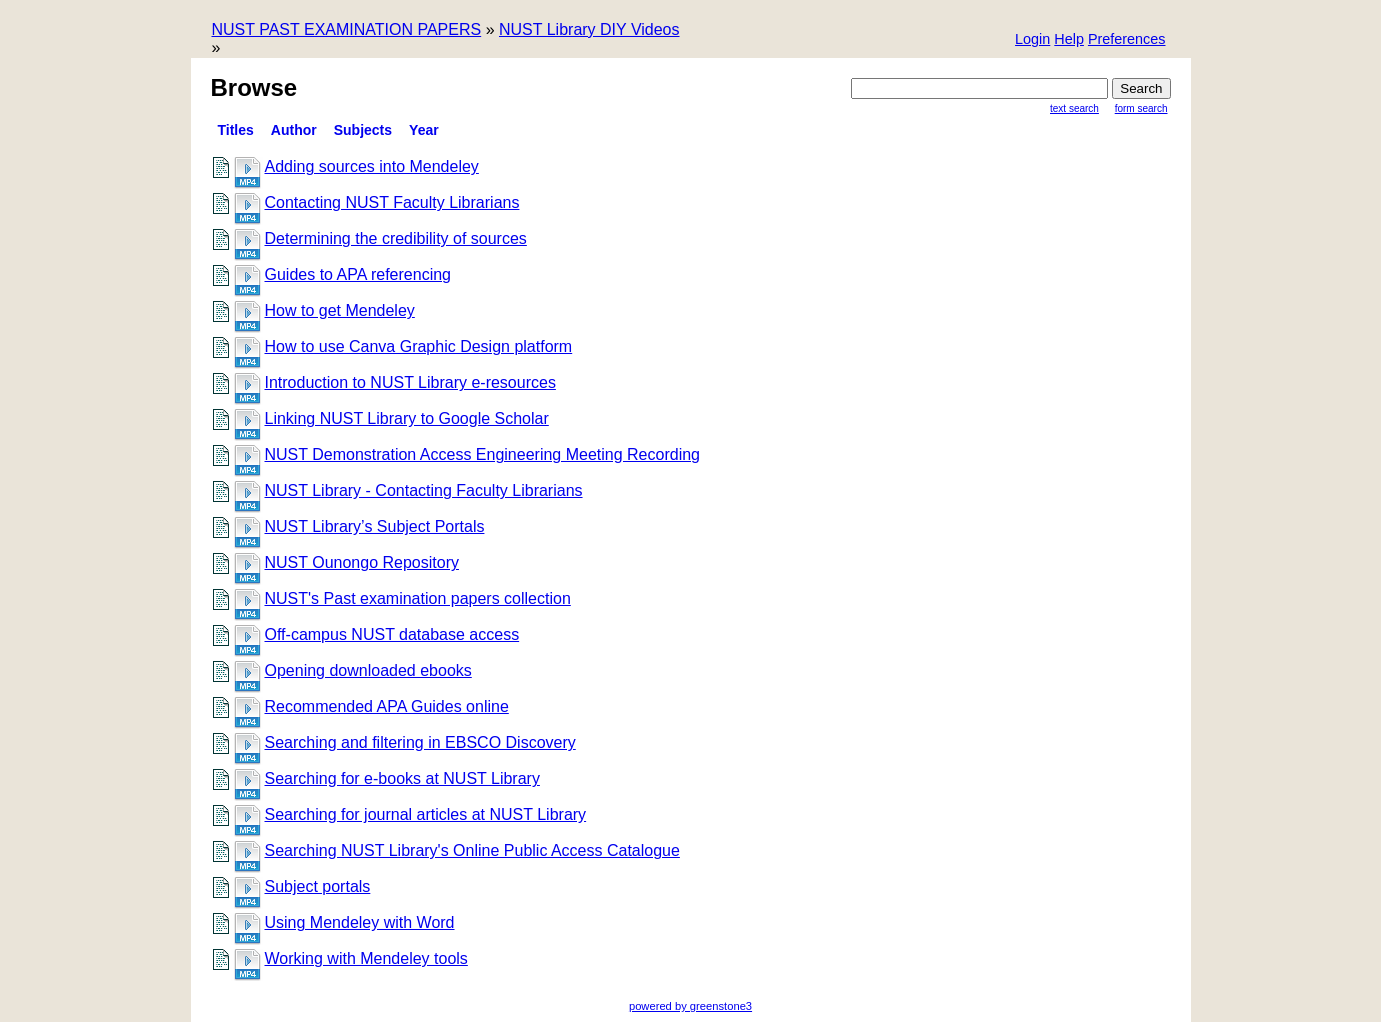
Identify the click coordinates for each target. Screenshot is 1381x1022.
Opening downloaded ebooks (368, 670)
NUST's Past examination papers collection (418, 598)
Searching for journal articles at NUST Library (426, 814)
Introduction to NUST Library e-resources (410, 382)
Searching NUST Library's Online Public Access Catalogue (472, 850)
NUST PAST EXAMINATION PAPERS (347, 29)
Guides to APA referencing (358, 274)
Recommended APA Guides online (387, 706)
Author (294, 130)
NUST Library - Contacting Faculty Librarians (424, 490)
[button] (1127, 40)
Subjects (363, 130)
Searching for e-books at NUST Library (402, 778)
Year (424, 130)
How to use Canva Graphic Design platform (419, 346)
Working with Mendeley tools (366, 958)
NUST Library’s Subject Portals (375, 526)
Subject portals (318, 886)
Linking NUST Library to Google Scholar (407, 418)
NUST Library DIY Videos (589, 29)
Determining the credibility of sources (396, 238)
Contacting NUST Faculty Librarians (392, 202)
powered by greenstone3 (690, 1006)
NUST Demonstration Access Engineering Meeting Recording (482, 454)
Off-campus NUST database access (392, 634)
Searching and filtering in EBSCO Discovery (420, 742)
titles (236, 130)
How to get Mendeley (340, 310)
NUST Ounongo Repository (362, 562)
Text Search (1074, 108)
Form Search (1141, 108)
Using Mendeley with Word (360, 922)
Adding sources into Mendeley (372, 166)
